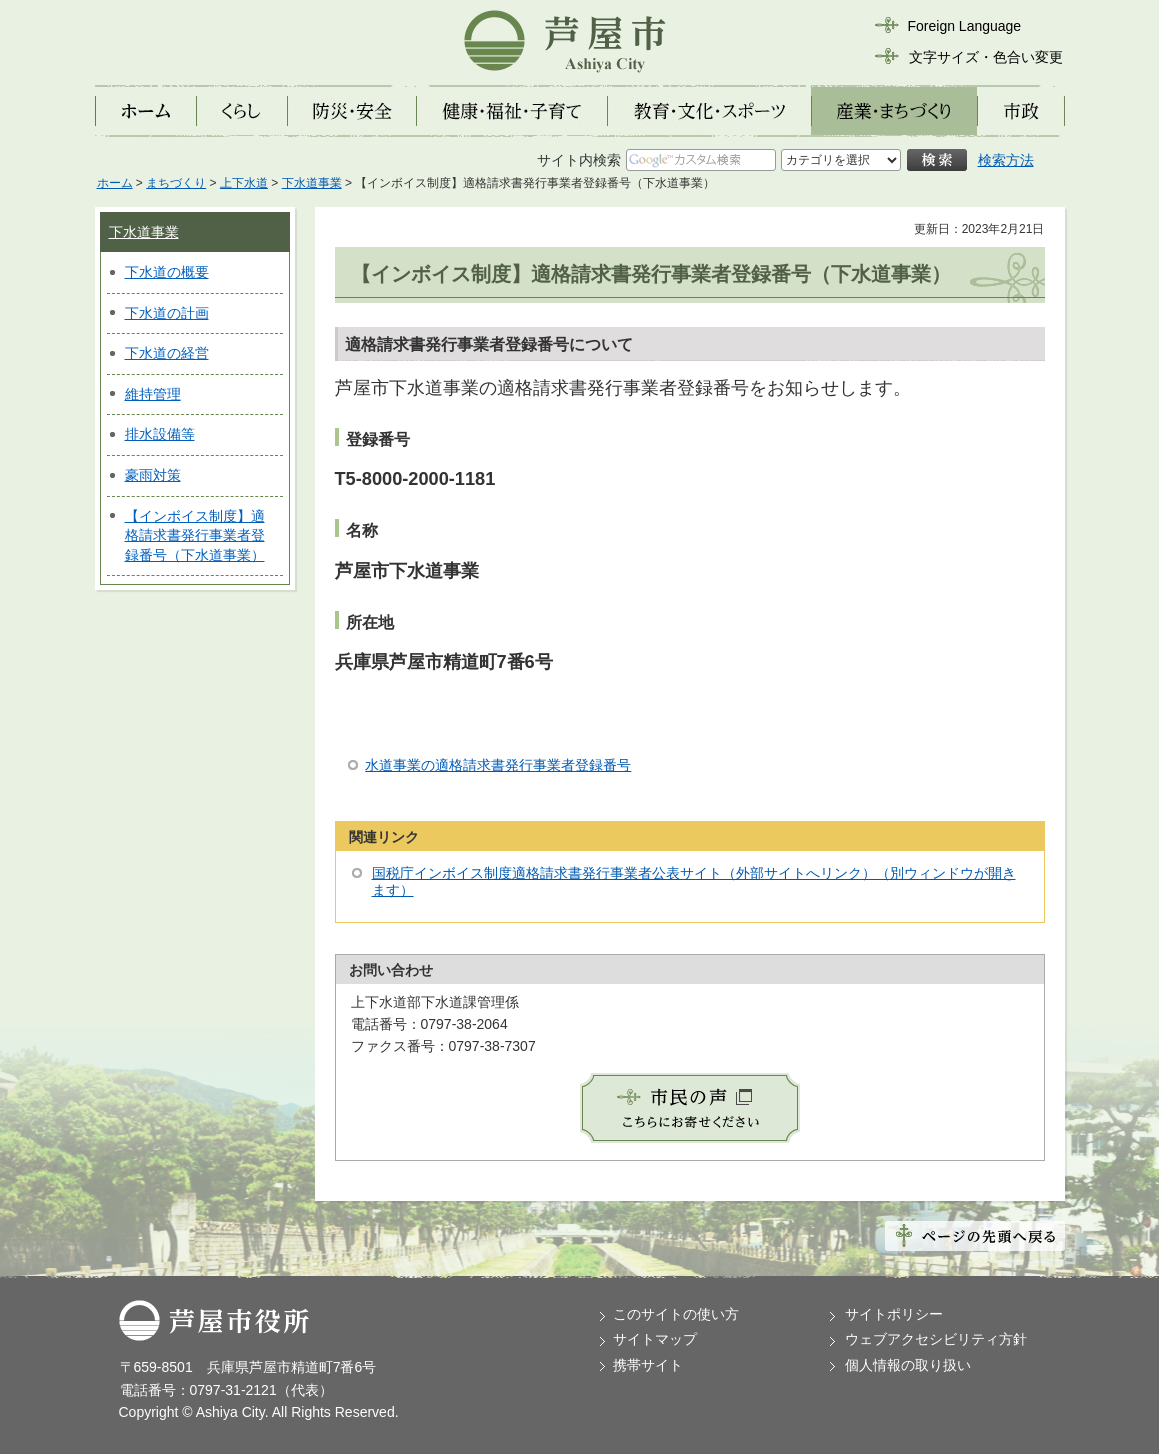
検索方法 (1006, 160)
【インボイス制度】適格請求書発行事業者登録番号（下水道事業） (195, 535)
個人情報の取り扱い (908, 1365)
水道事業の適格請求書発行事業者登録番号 (498, 765)
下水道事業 (312, 183)
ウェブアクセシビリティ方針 (936, 1339)
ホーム (115, 183)
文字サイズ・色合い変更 (986, 57)
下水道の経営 (167, 353)
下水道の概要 (167, 272)
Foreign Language (965, 26)
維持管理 (153, 394)
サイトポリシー (894, 1314)
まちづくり (176, 183)
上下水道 (244, 183)
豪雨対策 (153, 475)
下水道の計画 (167, 313)
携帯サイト (648, 1365)
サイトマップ (655, 1339)
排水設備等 (160, 434)
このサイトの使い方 (676, 1314)
